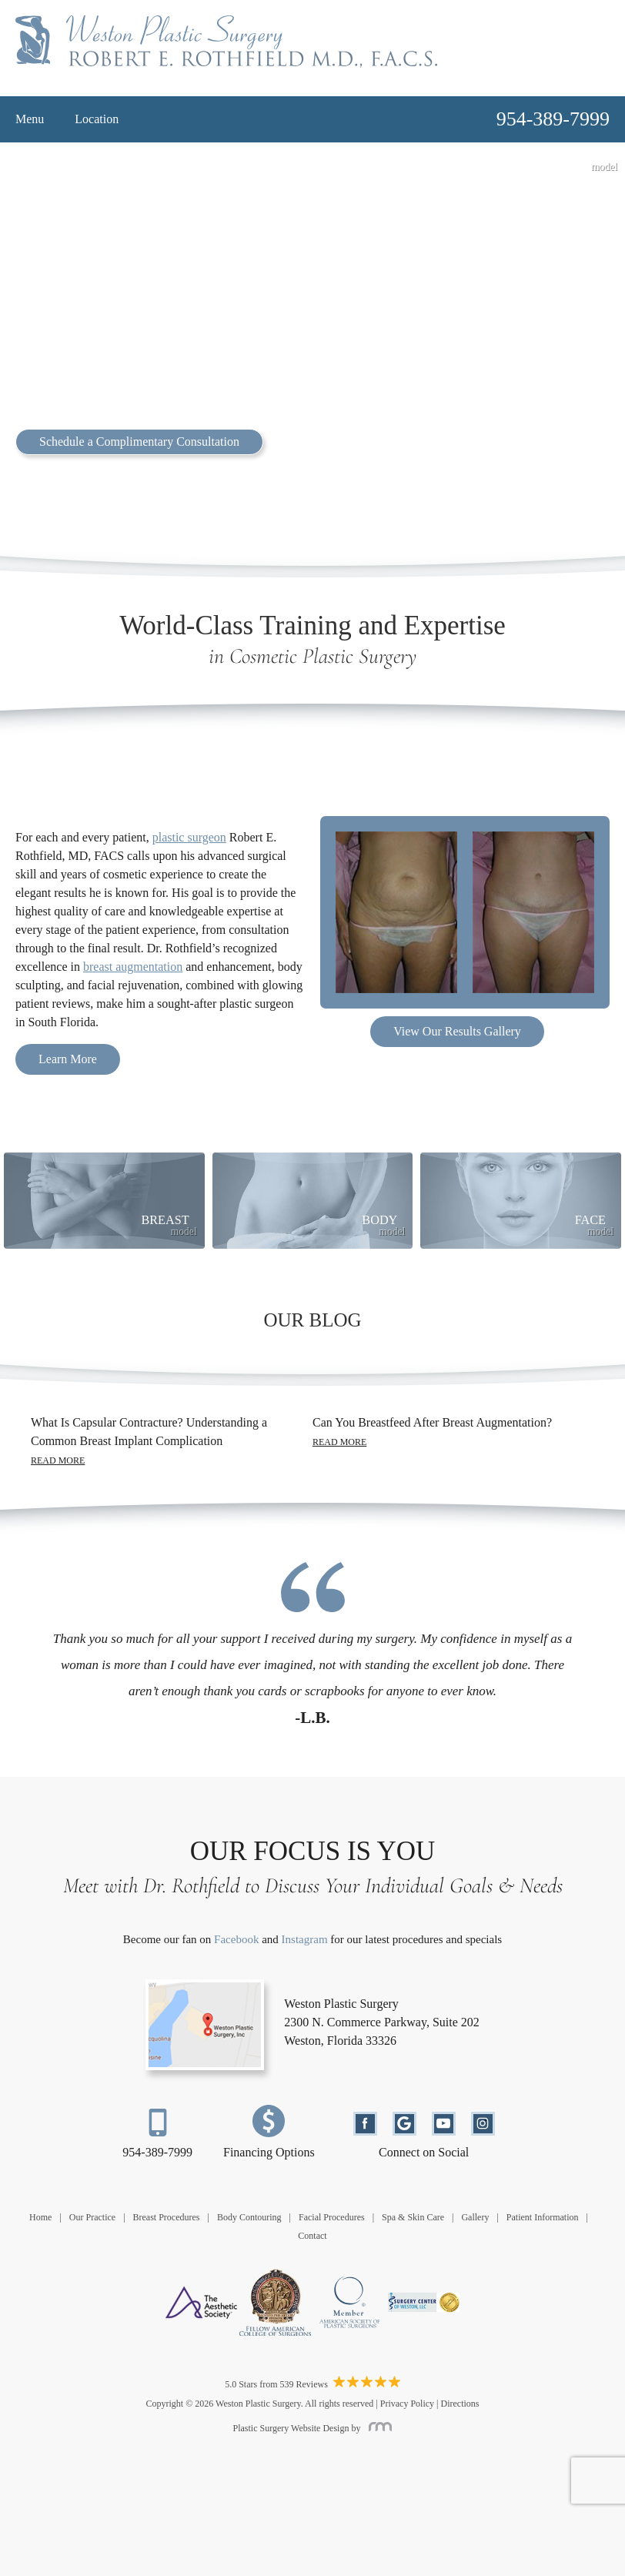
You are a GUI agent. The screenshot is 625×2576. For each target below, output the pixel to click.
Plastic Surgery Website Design (291, 2428)
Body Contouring (249, 2217)
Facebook (236, 1939)
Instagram (305, 1939)
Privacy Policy (407, 2403)
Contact (312, 2235)
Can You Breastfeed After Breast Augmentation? (432, 1422)
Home (40, 2217)
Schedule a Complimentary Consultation (139, 441)
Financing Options (269, 2152)
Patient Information (542, 2217)
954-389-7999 (157, 2152)
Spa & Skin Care (413, 2217)
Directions (460, 2403)
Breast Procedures (166, 2217)
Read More (58, 1460)
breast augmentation (132, 966)
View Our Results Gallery (457, 1031)
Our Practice (92, 2217)
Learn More (67, 1059)
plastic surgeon (189, 837)
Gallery (475, 2217)
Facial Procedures (332, 2217)
